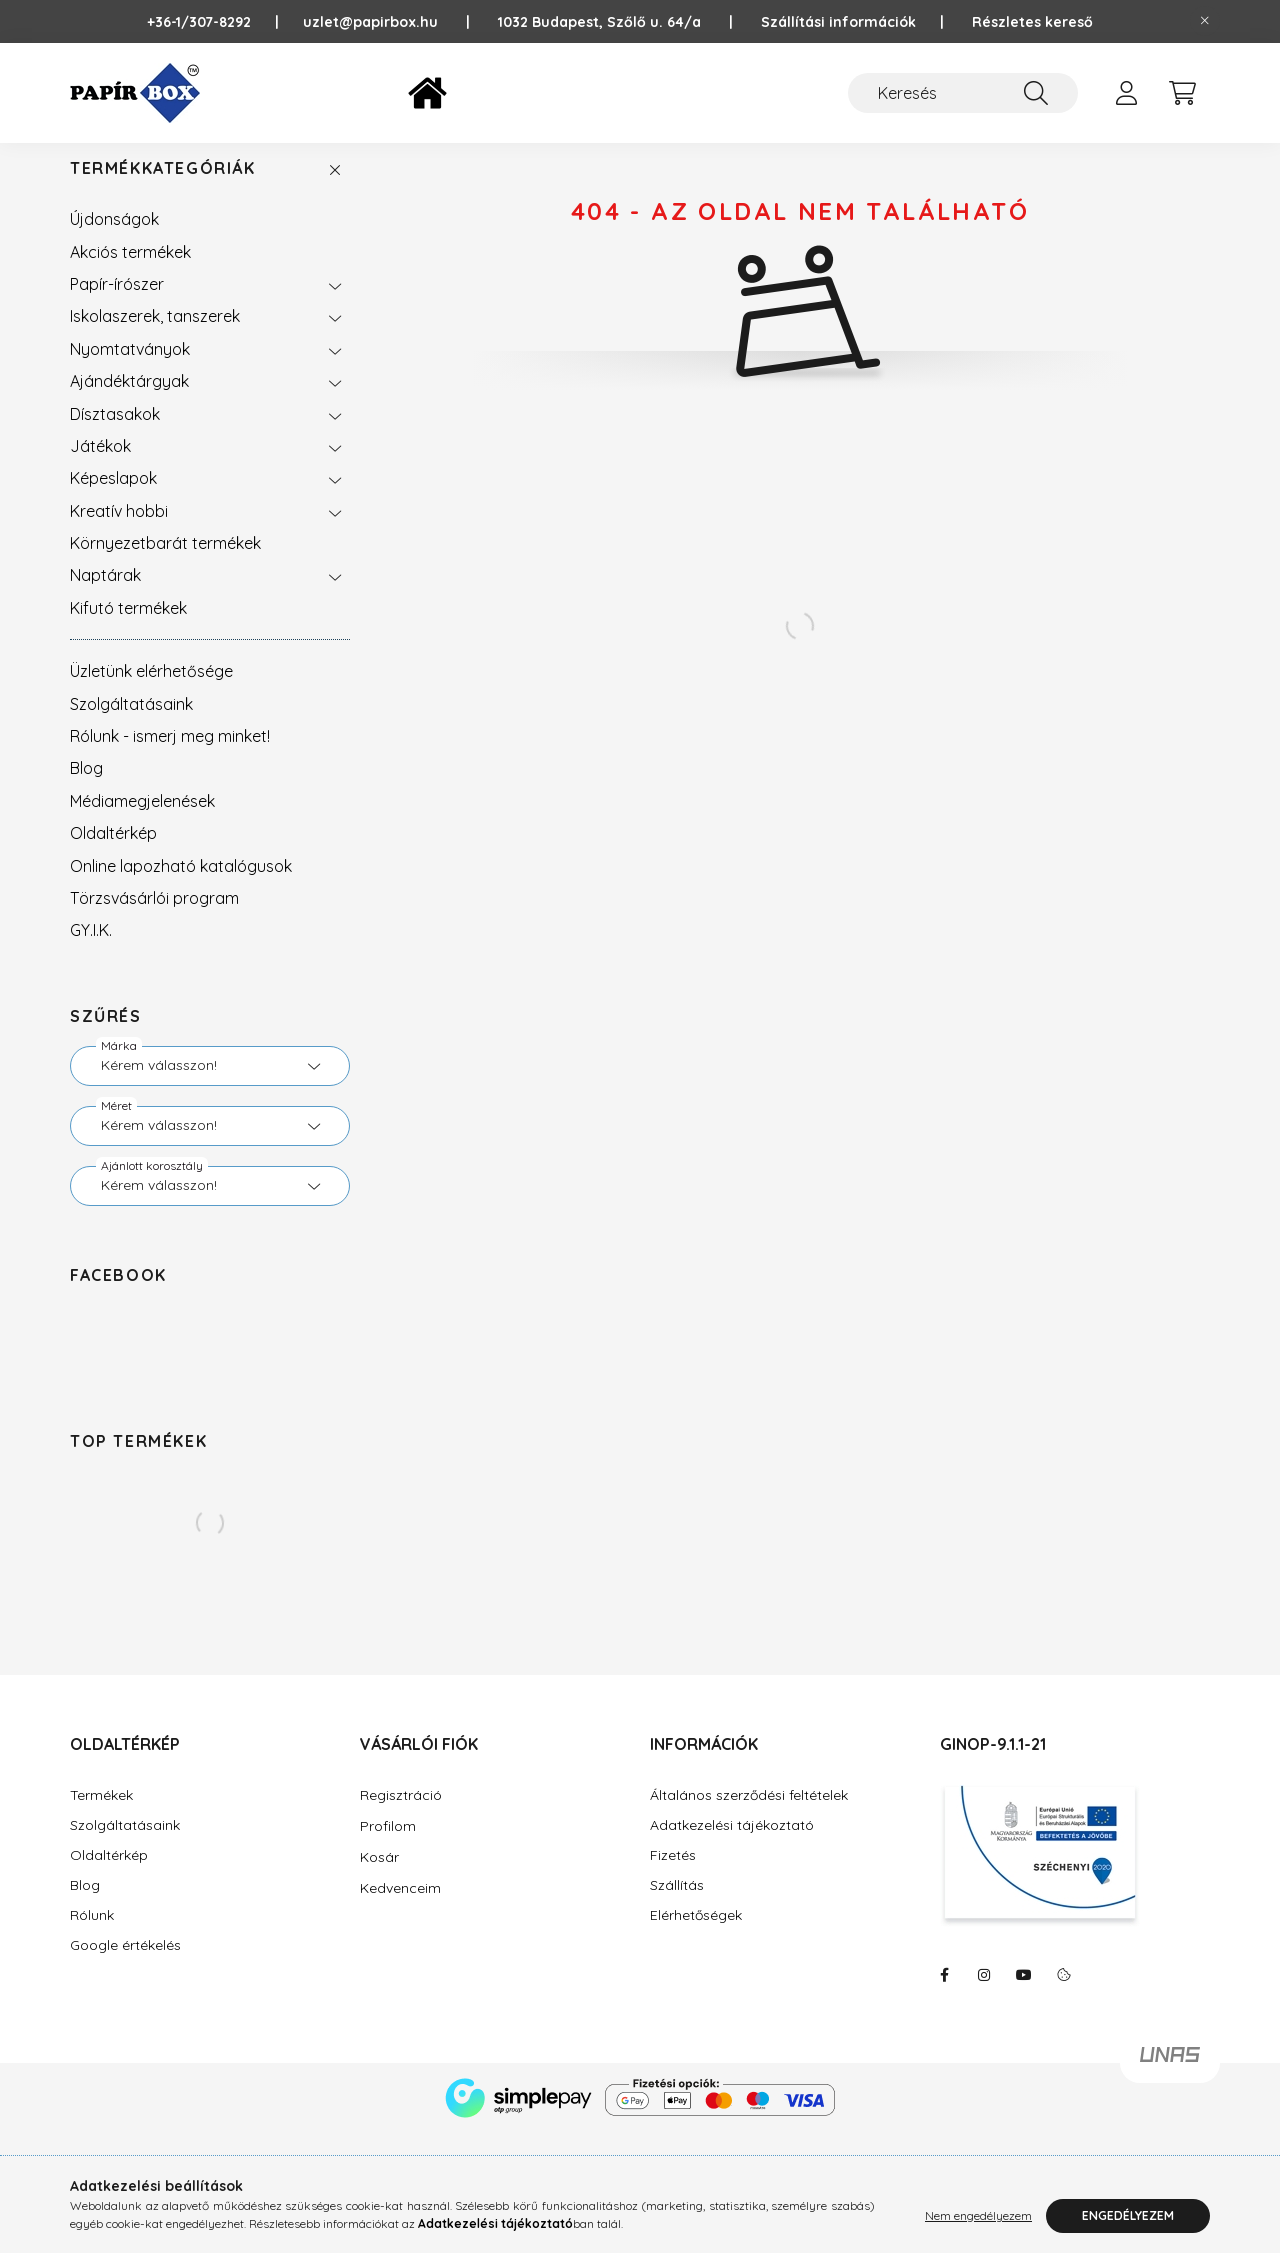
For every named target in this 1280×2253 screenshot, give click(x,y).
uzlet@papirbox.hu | (400, 22)
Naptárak (105, 595)
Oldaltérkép (113, 853)
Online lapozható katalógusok (181, 886)
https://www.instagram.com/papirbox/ (984, 1995)
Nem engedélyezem (978, 2215)
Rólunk (92, 1935)
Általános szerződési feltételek (749, 1815)
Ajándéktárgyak (129, 401)
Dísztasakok (115, 434)
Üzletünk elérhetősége (151, 691)
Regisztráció (401, 1815)
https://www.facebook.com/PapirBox (944, 1995)
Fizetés (673, 1875)
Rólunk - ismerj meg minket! (170, 756)
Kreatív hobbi (119, 531)
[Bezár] (1205, 21)
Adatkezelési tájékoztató (732, 1845)
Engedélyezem (1128, 2215)
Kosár (379, 1877)
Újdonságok (114, 239)
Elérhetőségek (696, 1935)
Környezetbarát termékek (165, 563)
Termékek (101, 1815)
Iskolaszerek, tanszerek (155, 336)
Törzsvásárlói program (154, 918)
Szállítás (677, 1905)
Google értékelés (125, 1965)
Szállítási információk (838, 22)
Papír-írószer (117, 304)
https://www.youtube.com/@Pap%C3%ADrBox (1024, 1995)
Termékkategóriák (163, 188)
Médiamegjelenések (142, 821)
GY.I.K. (91, 950)
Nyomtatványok (130, 369)
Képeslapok (113, 498)
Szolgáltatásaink (131, 724)
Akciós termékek (130, 272)
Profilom (388, 1846)
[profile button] (1126, 93)
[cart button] (1182, 93)
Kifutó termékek (128, 628)
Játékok (100, 466)
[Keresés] (963, 93)
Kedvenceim (400, 1908)
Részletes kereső (1032, 22)
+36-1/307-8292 (209, 22)
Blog (86, 788)
